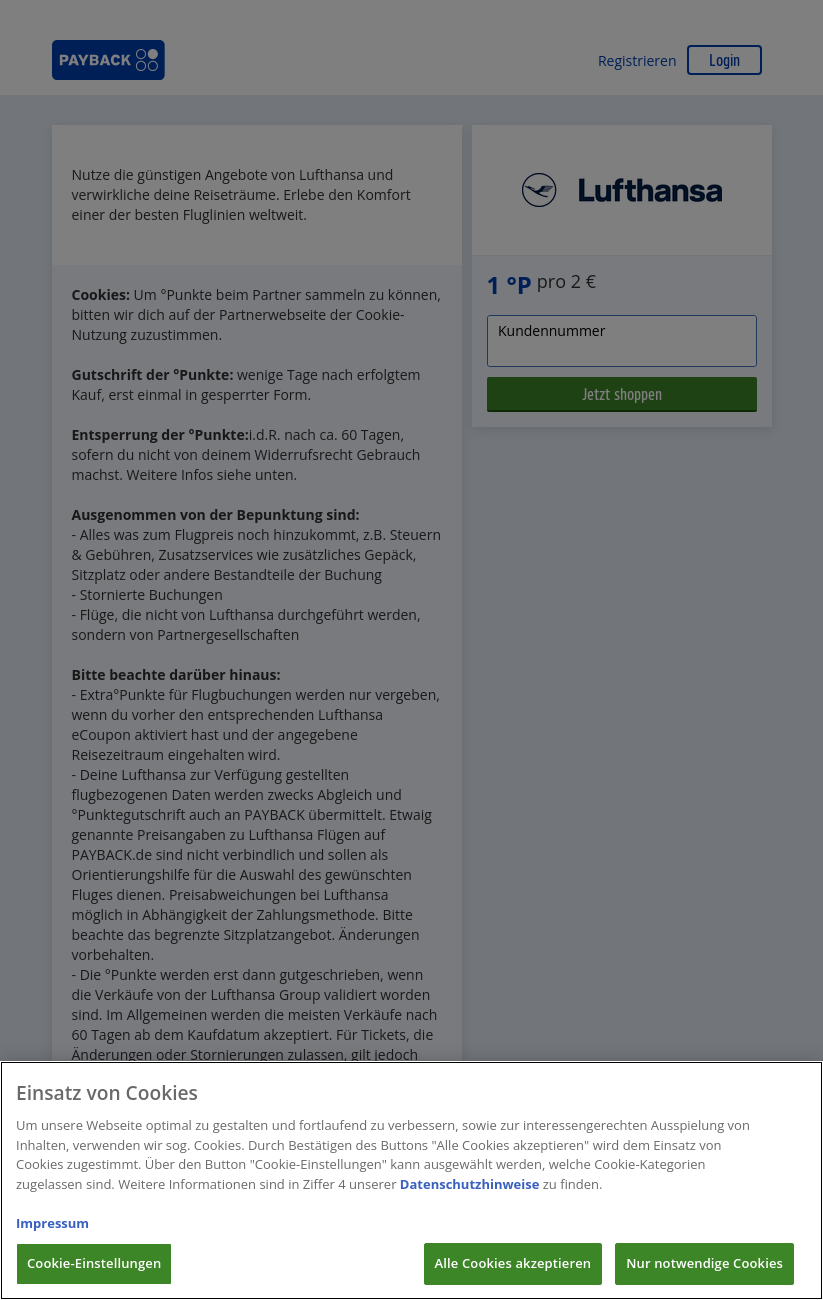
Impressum (52, 1247)
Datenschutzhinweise (470, 1208)
